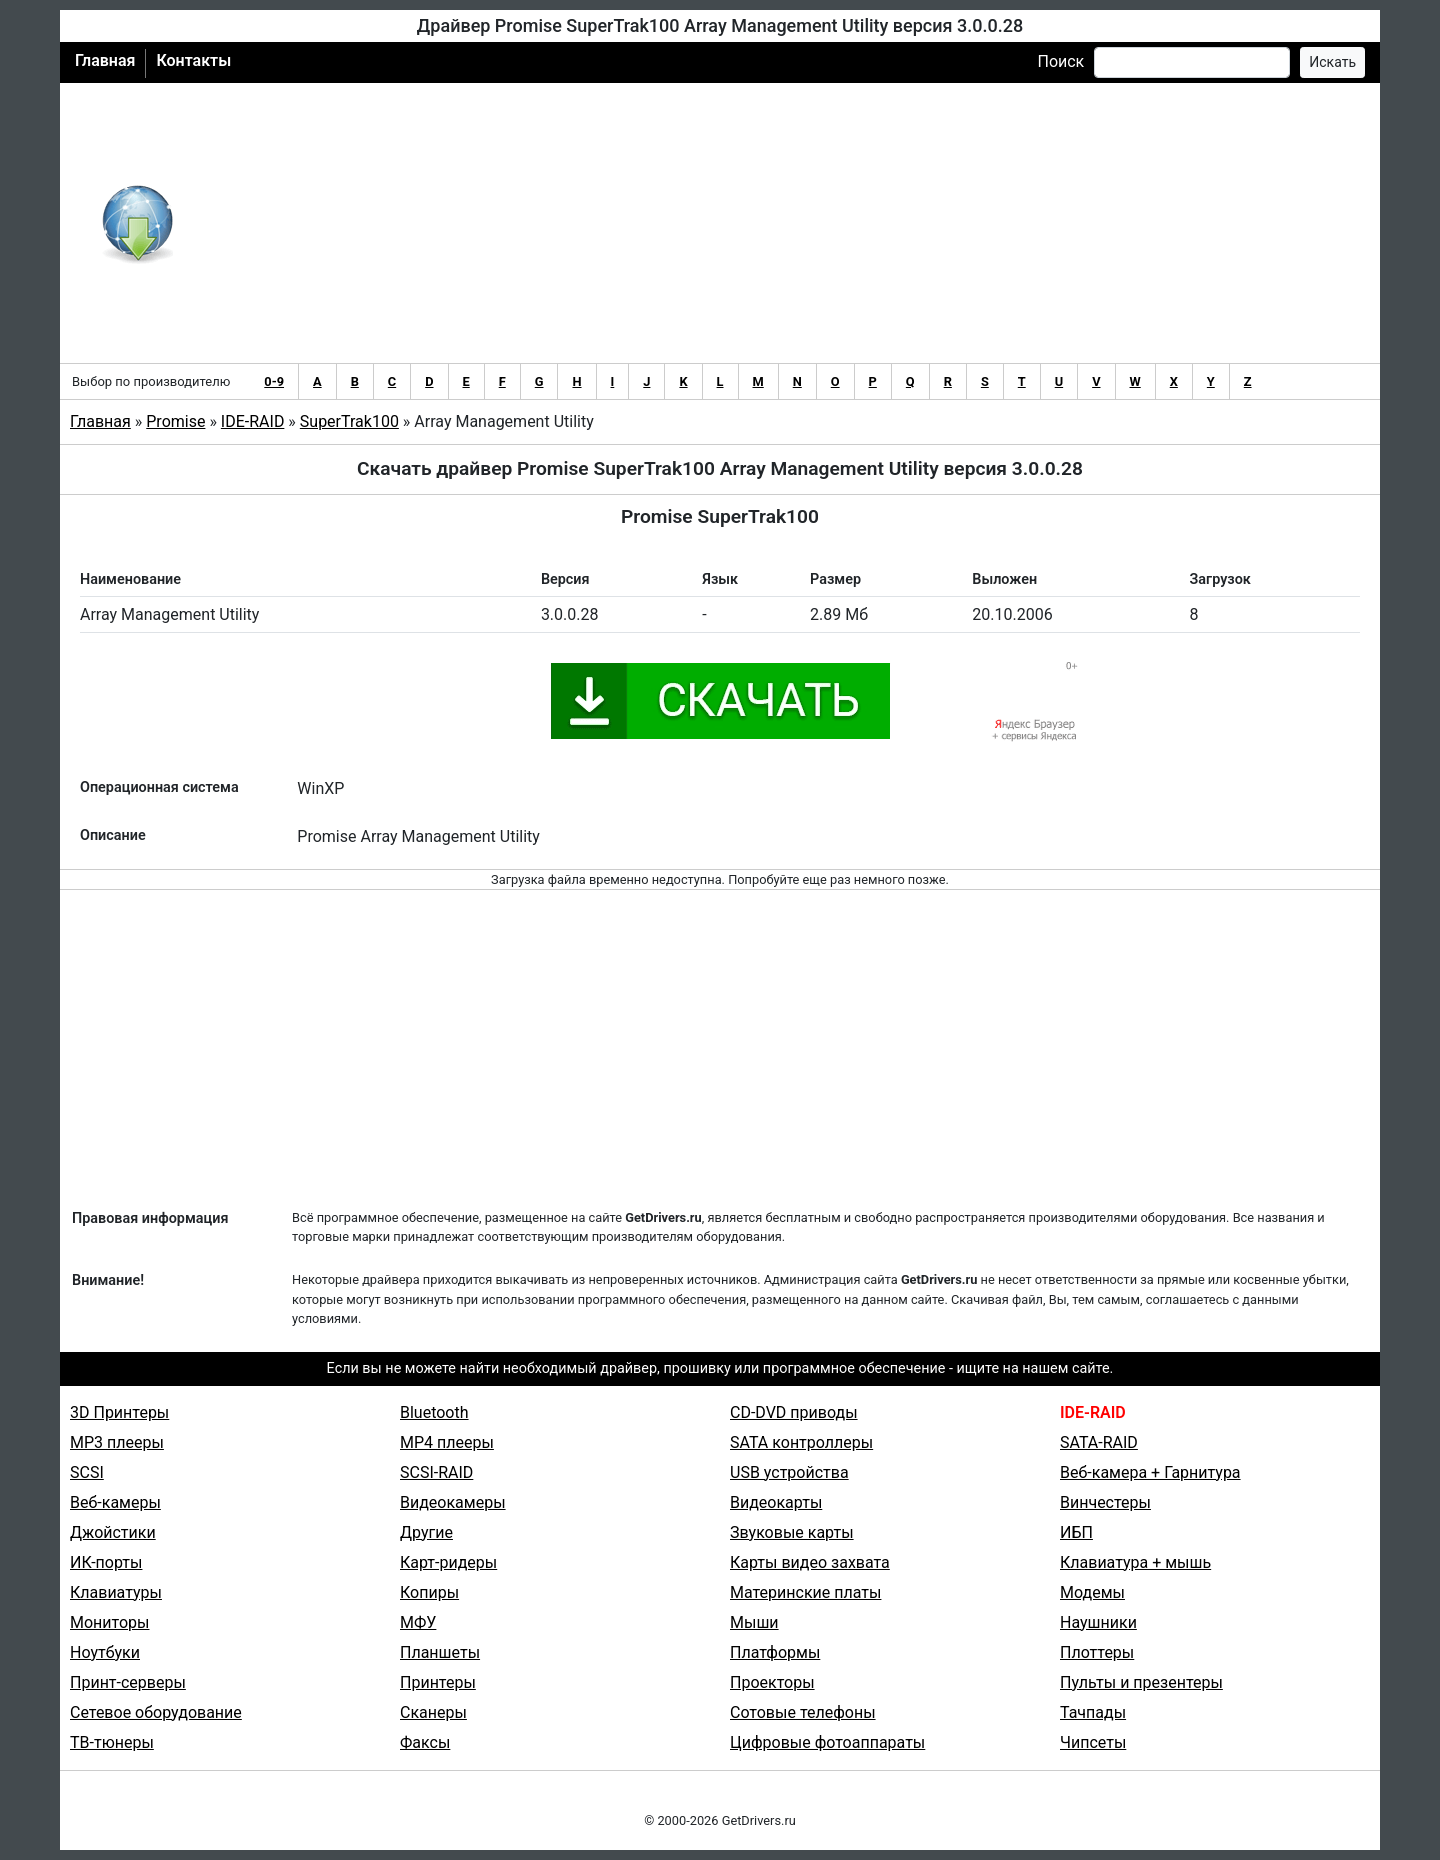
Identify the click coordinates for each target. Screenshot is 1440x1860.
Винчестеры (1105, 1502)
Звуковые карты (792, 1532)
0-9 (274, 381)
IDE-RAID (253, 421)
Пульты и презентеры (1141, 1682)
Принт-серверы (128, 1682)
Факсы (425, 1742)
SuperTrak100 (349, 421)
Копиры (429, 1592)
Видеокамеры (453, 1502)
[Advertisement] (785, 223)
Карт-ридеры (448, 1562)
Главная (105, 60)
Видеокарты (776, 1502)
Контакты (193, 60)
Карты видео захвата (810, 1562)
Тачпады (1093, 1712)
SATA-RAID (1099, 1442)
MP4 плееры (447, 1442)
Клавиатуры (116, 1592)
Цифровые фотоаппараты (827, 1742)
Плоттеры (1097, 1652)
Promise (175, 421)
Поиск (1060, 61)
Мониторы (109, 1622)
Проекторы (772, 1682)
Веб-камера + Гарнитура (1150, 1472)
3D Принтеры (119, 1412)
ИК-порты (106, 1562)
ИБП (1076, 1532)
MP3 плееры (117, 1442)
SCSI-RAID (436, 1472)
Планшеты (440, 1652)
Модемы (1092, 1592)
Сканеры (433, 1712)
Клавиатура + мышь (1135, 1562)
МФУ (418, 1622)
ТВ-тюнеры (112, 1742)
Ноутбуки (105, 1652)
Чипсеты (1093, 1742)
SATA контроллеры (801, 1442)
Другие (426, 1532)
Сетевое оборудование (156, 1712)
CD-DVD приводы (794, 1412)
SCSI (87, 1472)
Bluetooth (434, 1412)
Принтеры (438, 1682)
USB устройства (789, 1472)
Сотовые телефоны (803, 1712)
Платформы (775, 1652)
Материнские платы (805, 1592)
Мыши (754, 1622)
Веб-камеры (115, 1502)
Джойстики (113, 1532)
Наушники (1098, 1622)
